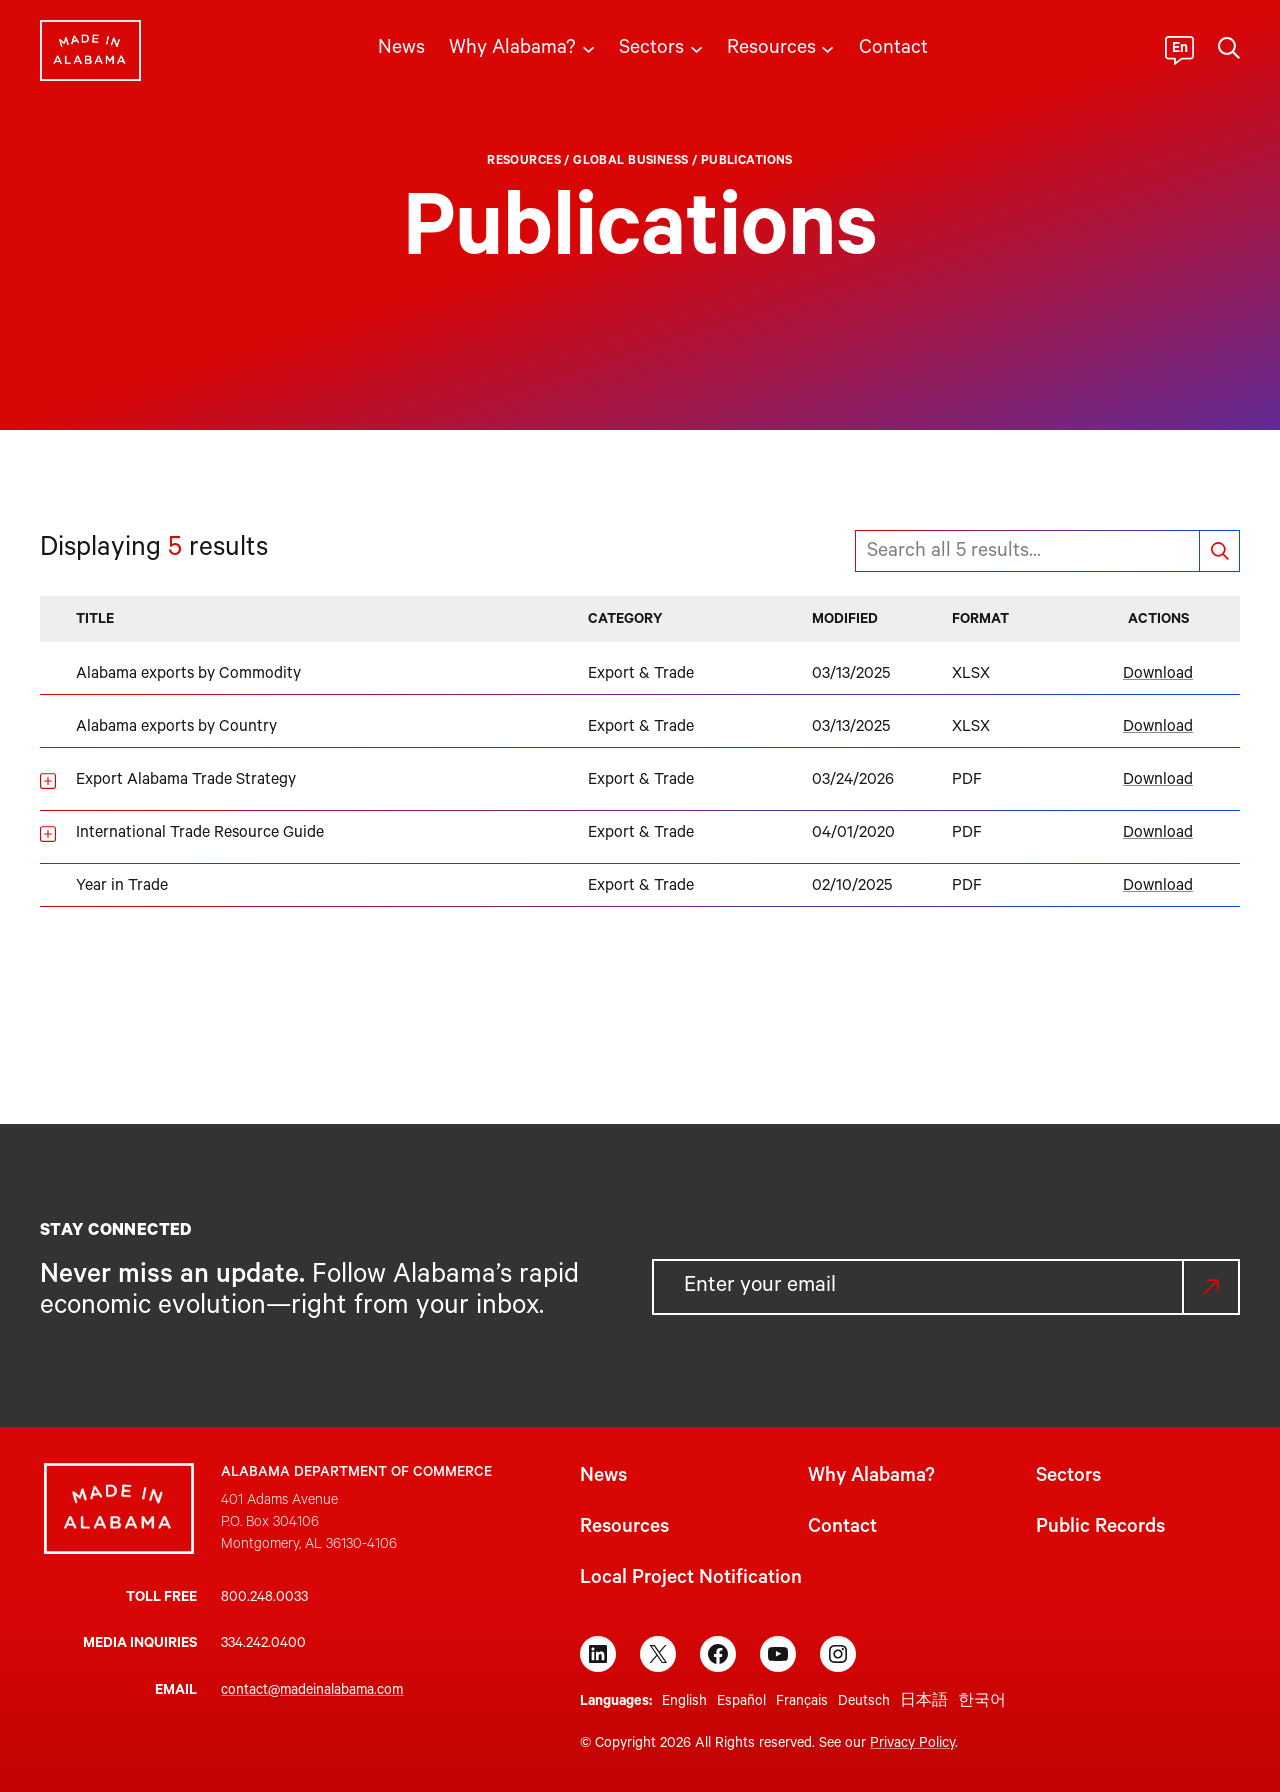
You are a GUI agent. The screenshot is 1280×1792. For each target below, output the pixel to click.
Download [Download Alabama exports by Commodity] (1158, 675)
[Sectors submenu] (696, 47)
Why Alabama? (871, 1478)
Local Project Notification (691, 1580)
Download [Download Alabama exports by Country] (1158, 728)
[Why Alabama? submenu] (588, 47)
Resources (524, 162)
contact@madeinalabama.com (312, 1692)
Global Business (630, 162)
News (603, 1478)
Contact (842, 1529)
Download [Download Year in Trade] (1158, 887)
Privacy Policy (912, 1745)
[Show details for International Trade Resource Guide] (48, 834)
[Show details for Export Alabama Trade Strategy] (48, 781)
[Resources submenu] (827, 47)
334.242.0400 (263, 1645)
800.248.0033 (264, 1599)
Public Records (1100, 1529)
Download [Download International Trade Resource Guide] (1158, 834)
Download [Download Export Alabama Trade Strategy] (1158, 781)
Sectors (1068, 1478)
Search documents (1219, 551)
